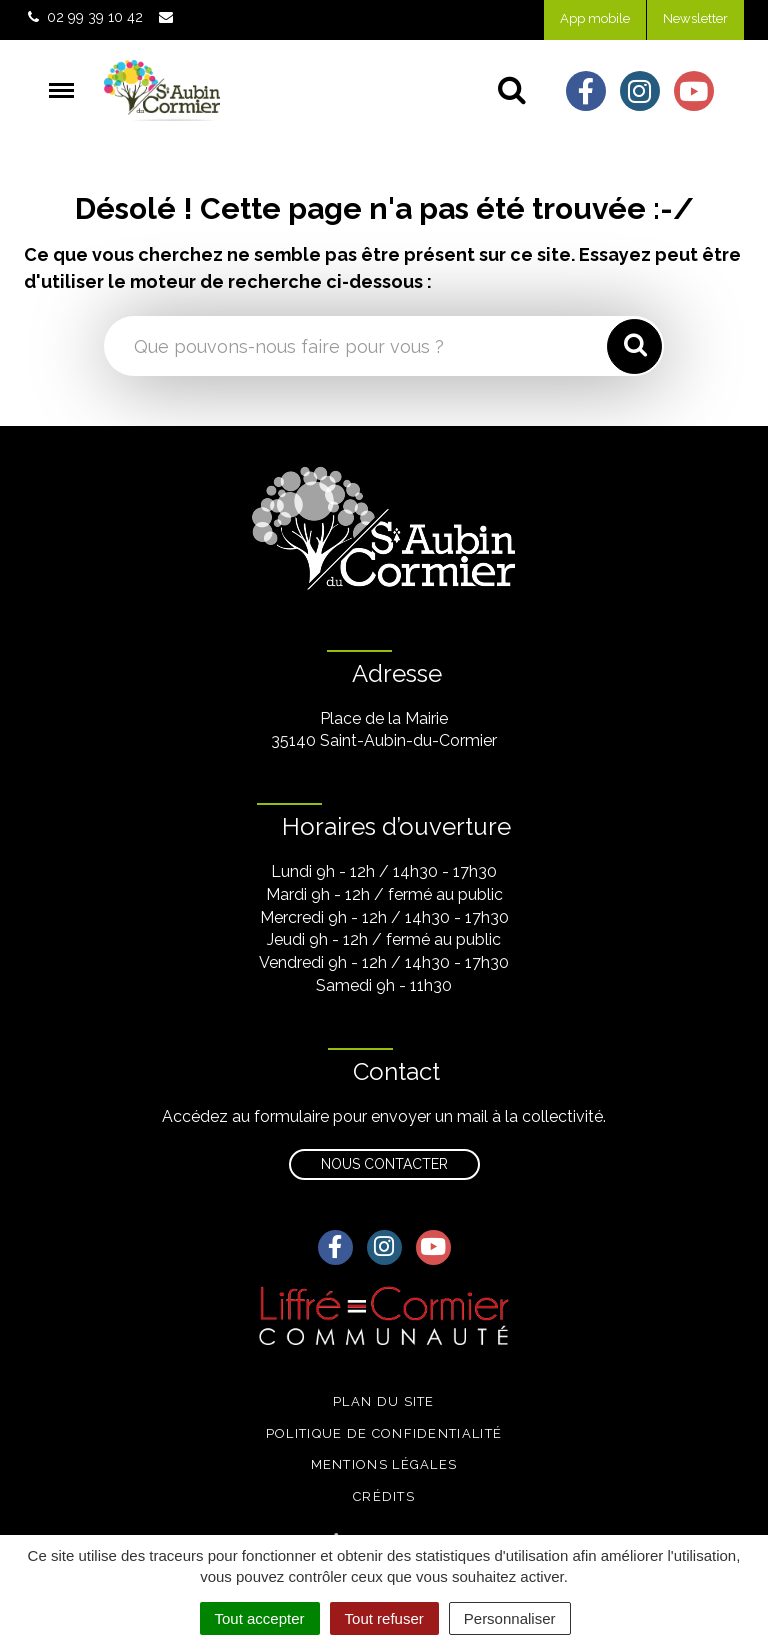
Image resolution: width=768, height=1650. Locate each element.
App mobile (595, 18)
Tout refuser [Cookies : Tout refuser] (384, 1618)
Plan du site (384, 1401)
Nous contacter (384, 1164)
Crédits (384, 1496)
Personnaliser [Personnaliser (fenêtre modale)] (510, 1618)
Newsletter (695, 18)
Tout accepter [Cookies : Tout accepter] (260, 1618)
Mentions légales (384, 1464)
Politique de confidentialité (384, 1433)
